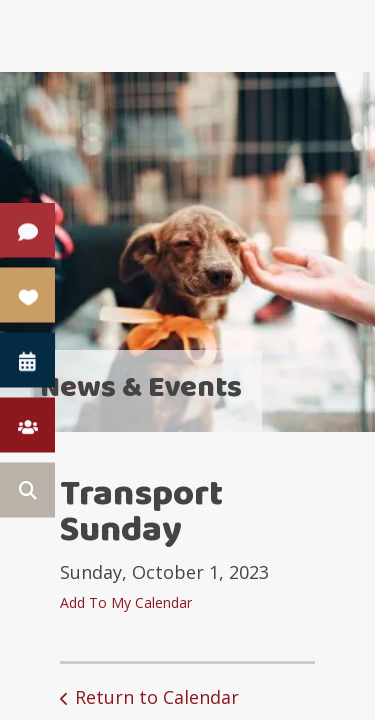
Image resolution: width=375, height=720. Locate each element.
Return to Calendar (157, 697)
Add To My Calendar (126, 602)
